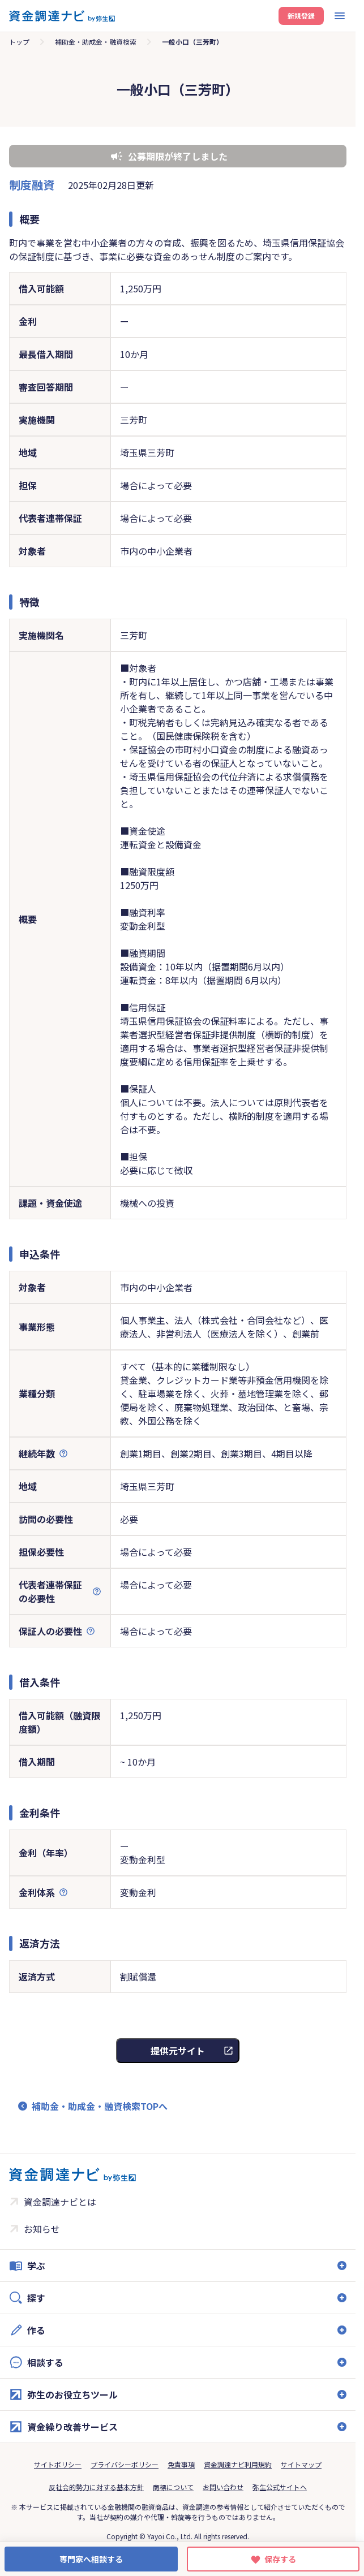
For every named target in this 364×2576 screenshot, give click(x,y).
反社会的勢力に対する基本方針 (96, 2487)
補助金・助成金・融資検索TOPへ (100, 2106)
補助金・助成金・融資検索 (95, 41)
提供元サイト (178, 2050)
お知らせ (42, 2229)
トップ (19, 41)
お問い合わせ (223, 2487)
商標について (173, 2487)
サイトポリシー (58, 2464)
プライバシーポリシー (125, 2464)
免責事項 (181, 2464)
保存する (280, 2559)
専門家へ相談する (91, 2559)
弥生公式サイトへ (279, 2487)
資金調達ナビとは (60, 2201)
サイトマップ (301, 2464)
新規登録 (301, 15)
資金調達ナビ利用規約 (238, 2464)
